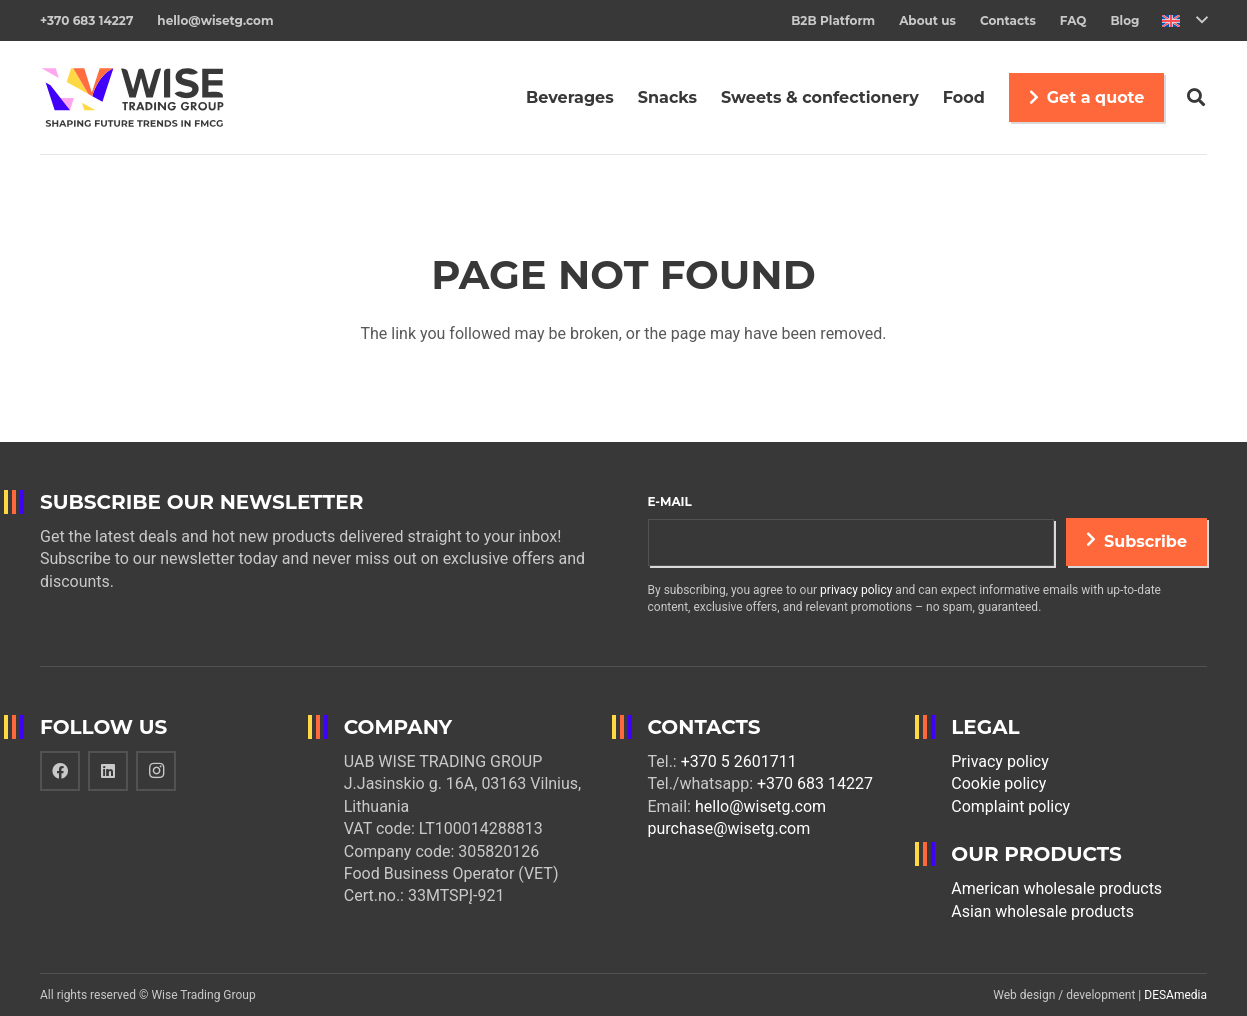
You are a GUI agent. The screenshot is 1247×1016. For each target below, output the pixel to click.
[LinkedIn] (108, 771)
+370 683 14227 (815, 783)
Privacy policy (1000, 761)
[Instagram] (156, 771)
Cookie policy (998, 783)
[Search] (1196, 97)
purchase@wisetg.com (729, 828)
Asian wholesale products (1042, 911)
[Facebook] (60, 771)
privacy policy (856, 590)
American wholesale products (1056, 888)
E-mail (670, 501)
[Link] (132, 98)
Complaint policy (1010, 806)
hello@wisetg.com (760, 806)
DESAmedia (1175, 995)
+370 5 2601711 (739, 761)
